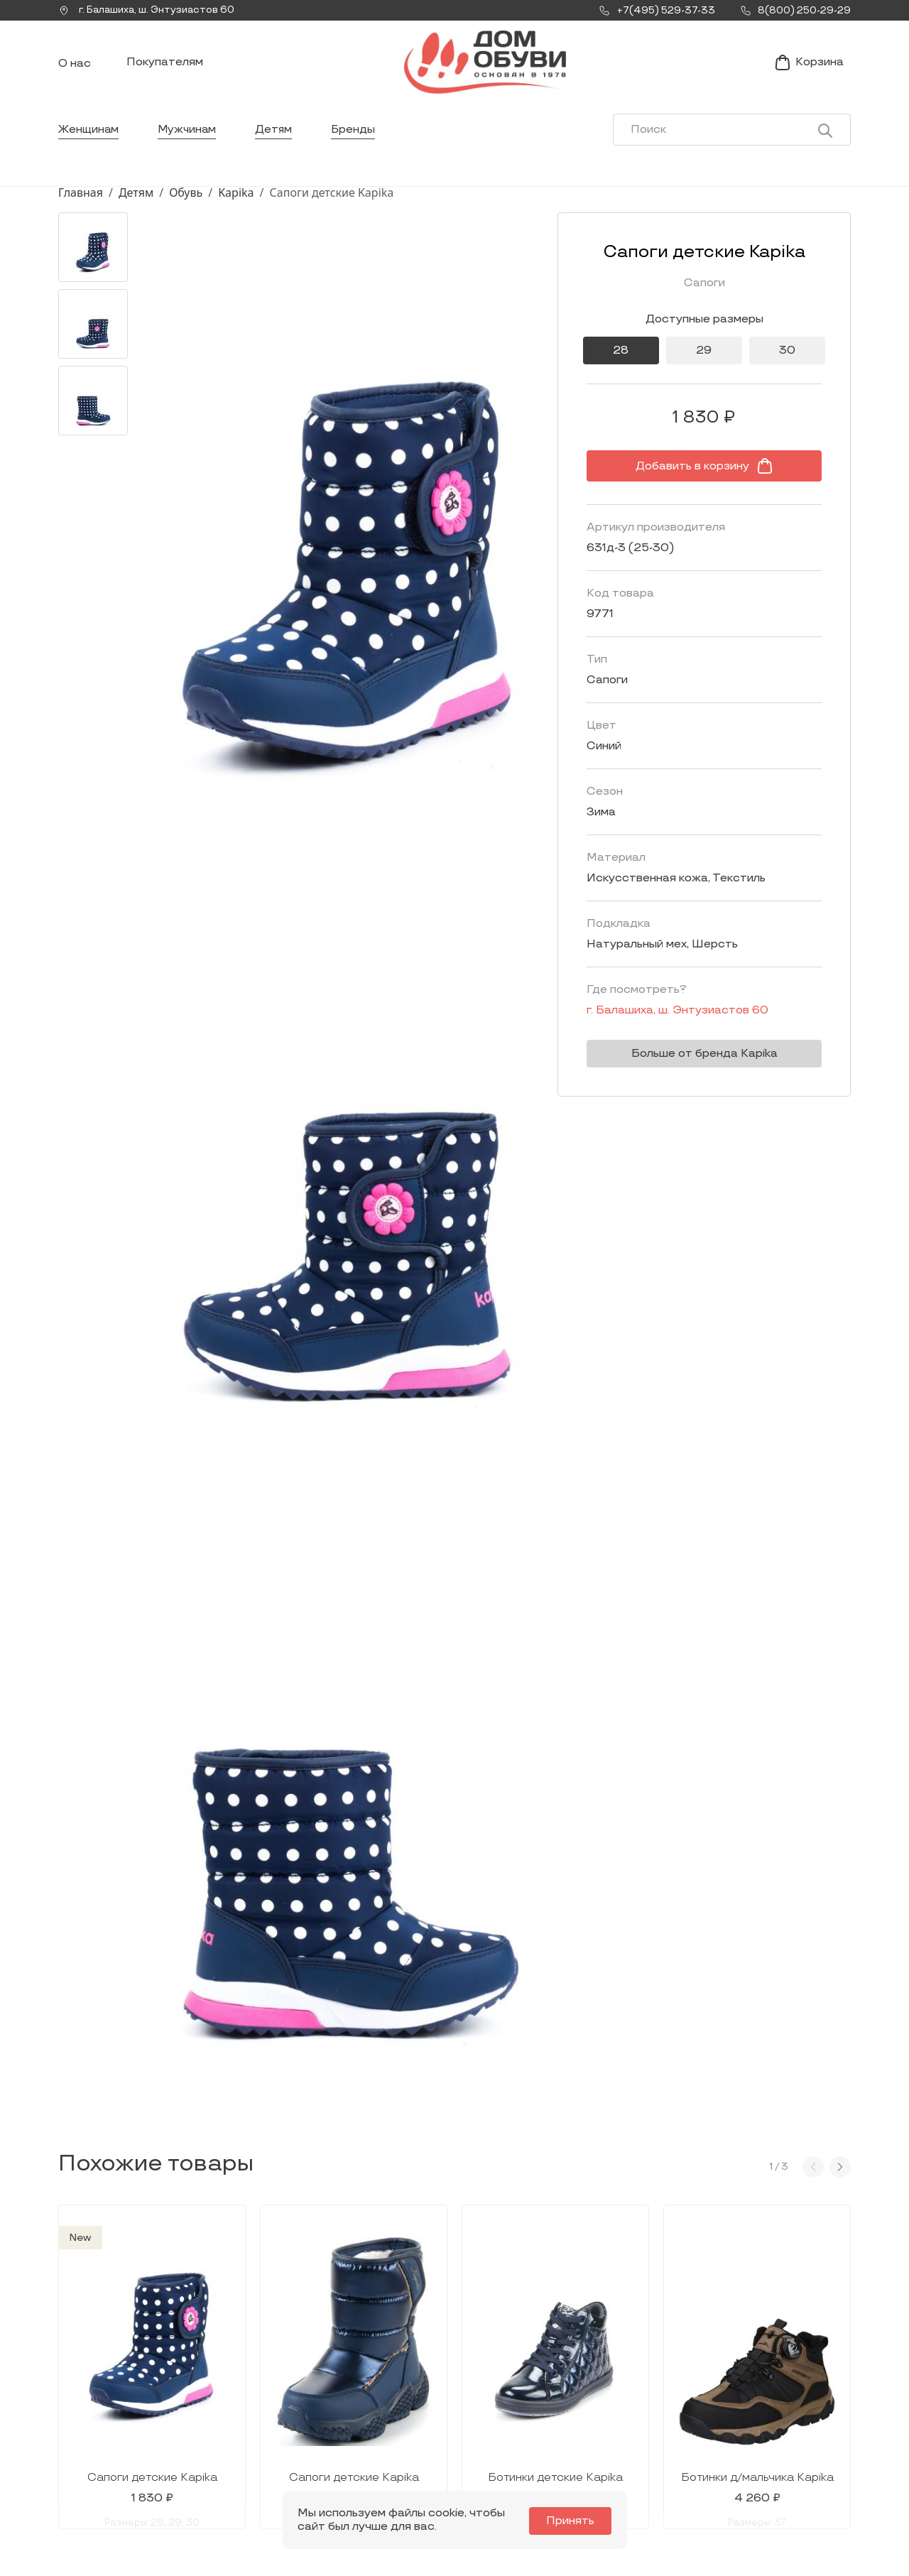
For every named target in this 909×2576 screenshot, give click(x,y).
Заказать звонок (119, 2429)
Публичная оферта (764, 2465)
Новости (579, 2398)
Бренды (357, 138)
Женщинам (89, 138)
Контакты (583, 2420)
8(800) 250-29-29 (106, 2482)
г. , (149, 10)
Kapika (236, 201)
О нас (74, 68)
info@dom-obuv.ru (247, 2451)
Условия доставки (763, 2398)
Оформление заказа (769, 2420)
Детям (277, 138)
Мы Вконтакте (250, 2423)
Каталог (425, 2363)
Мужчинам (189, 138)
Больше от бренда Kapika (700, 1062)
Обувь (185, 201)
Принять (572, 2521)
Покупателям (164, 66)
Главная (80, 201)
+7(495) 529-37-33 (106, 2463)
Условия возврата (762, 2443)
